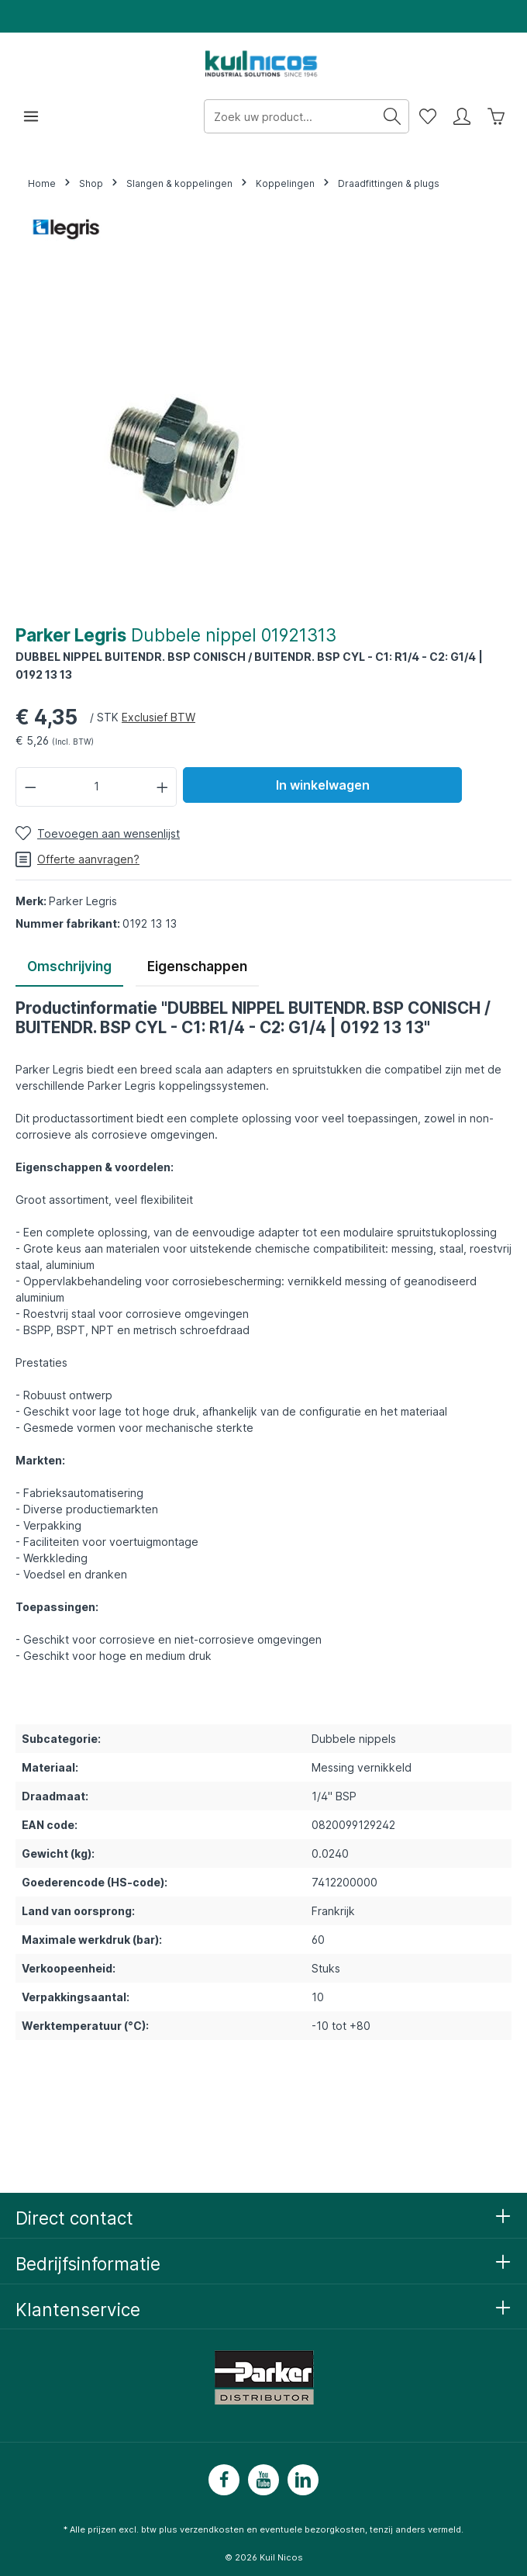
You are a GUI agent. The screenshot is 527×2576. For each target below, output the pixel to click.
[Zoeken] (392, 116)
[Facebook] (223, 2479)
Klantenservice (78, 2309)
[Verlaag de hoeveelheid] (30, 787)
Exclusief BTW (158, 717)
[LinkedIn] (303, 2479)
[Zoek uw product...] (290, 116)
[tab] (69, 968)
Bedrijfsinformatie (88, 2263)
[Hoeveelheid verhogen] (162, 787)
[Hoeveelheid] (96, 787)
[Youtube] (263, 2479)
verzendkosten (212, 2529)
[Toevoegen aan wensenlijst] (98, 833)
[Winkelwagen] (496, 116)
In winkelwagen (323, 785)
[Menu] (31, 116)
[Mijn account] (461, 116)
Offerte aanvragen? (78, 859)
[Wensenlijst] (427, 116)
